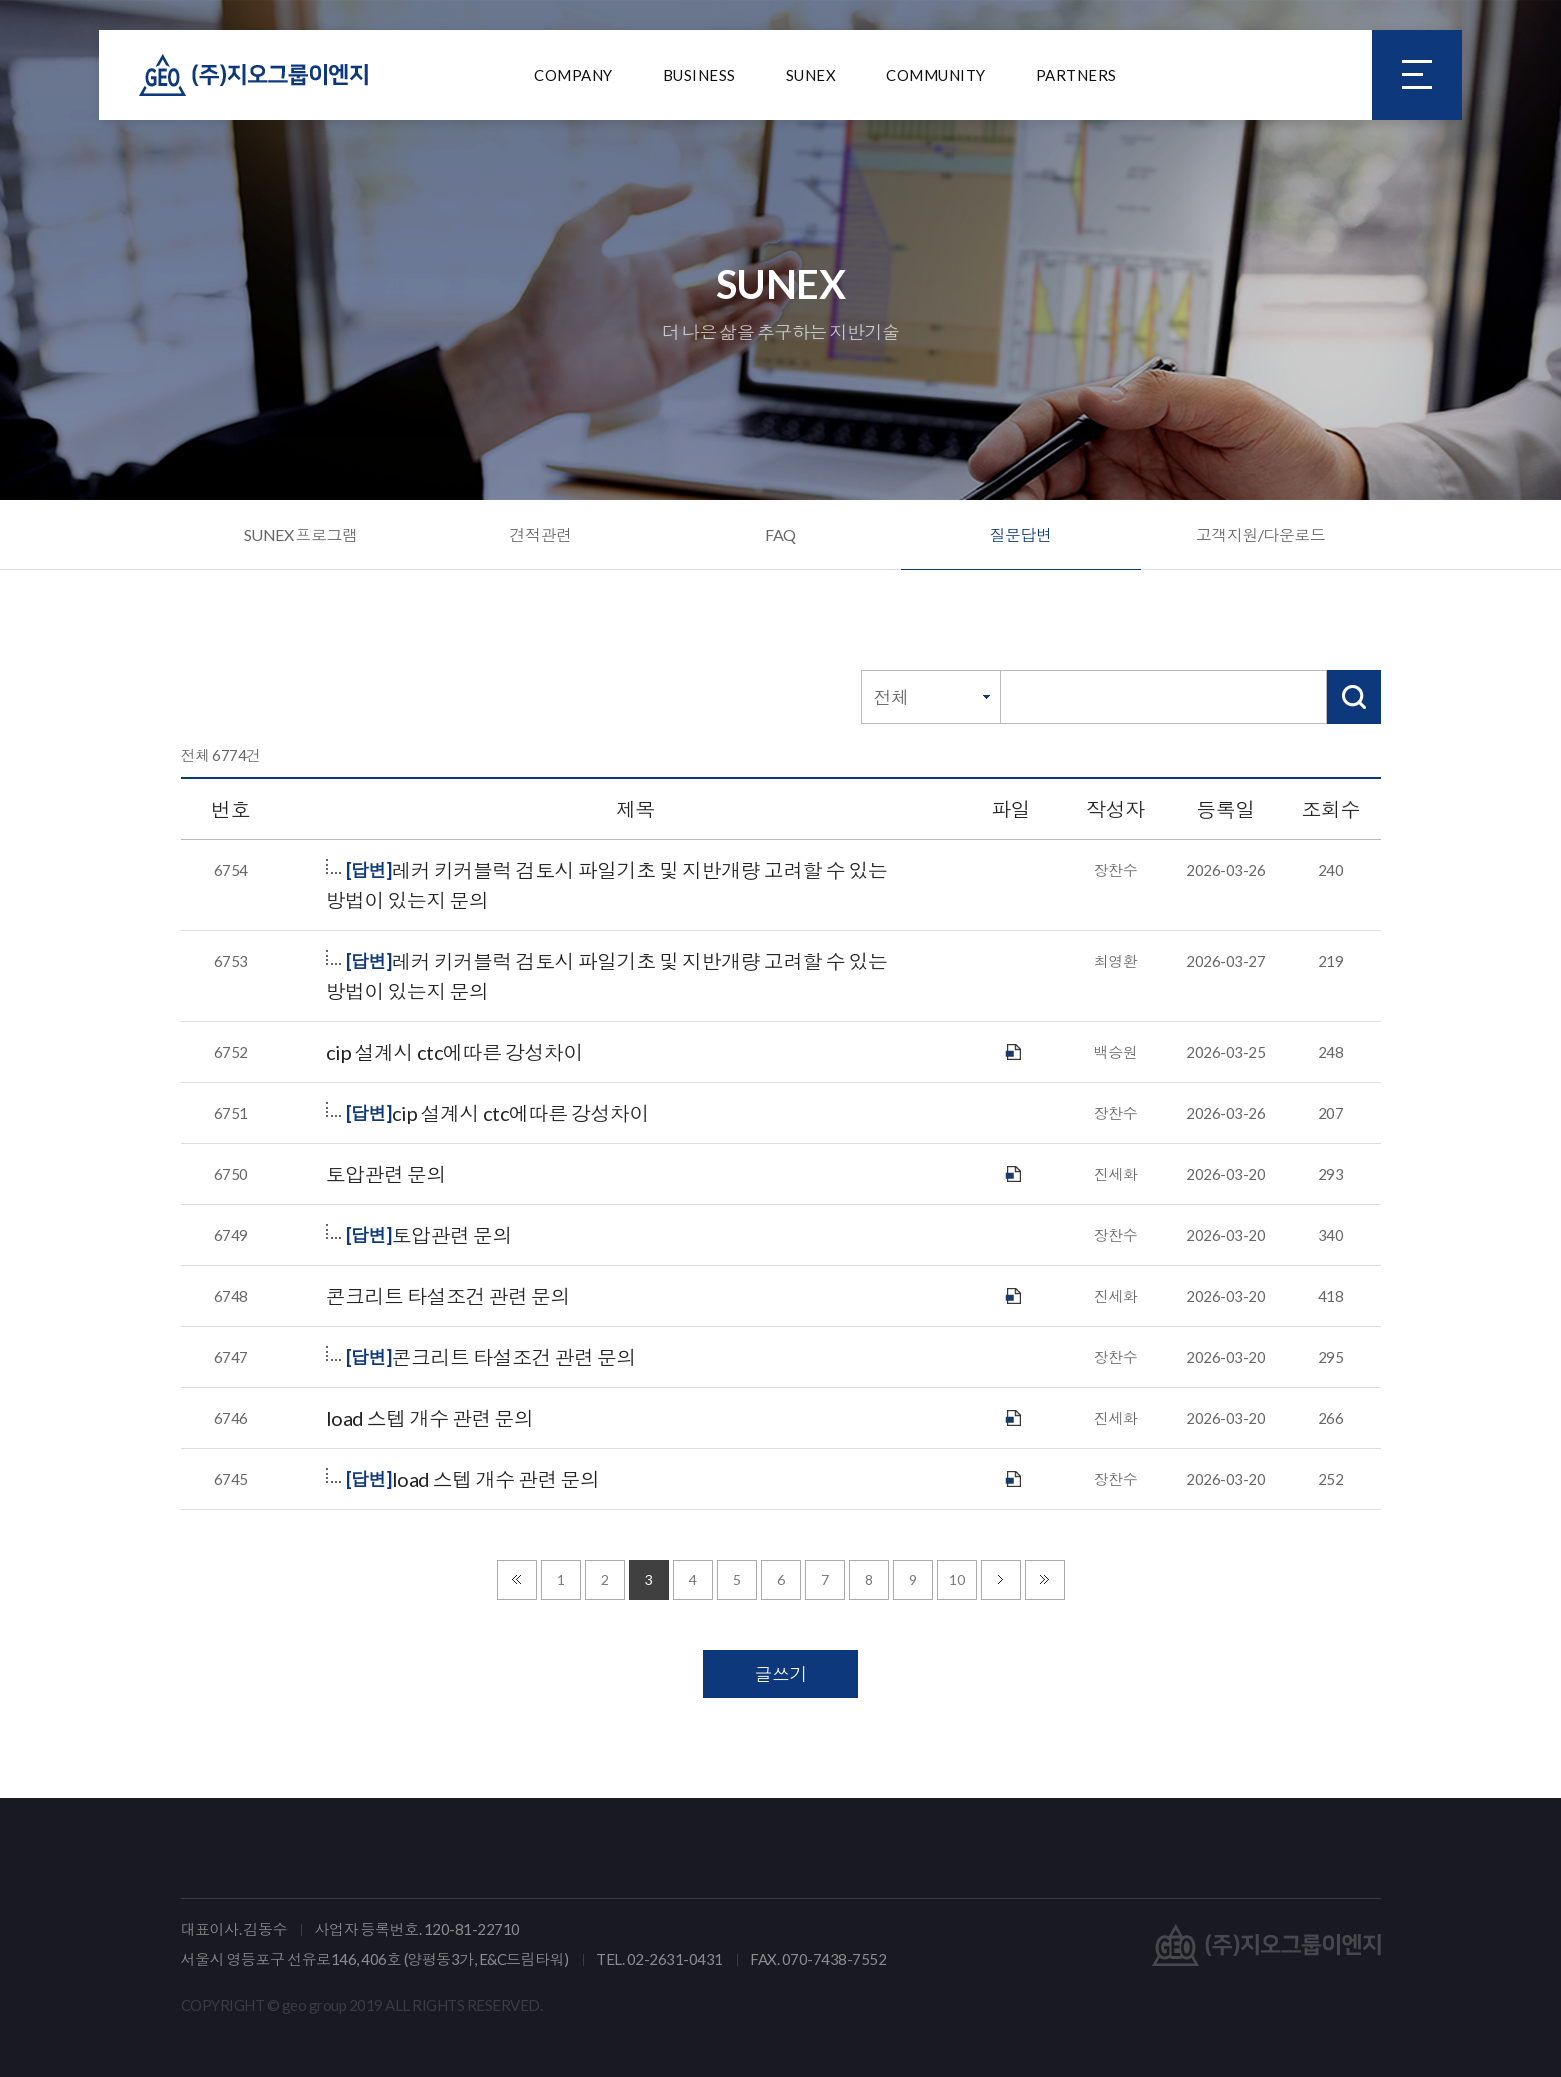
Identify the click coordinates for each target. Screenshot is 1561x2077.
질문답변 (1021, 534)
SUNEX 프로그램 (301, 534)
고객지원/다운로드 (1261, 534)
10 (956, 1579)
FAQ (780, 534)
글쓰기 (780, 1674)
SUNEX (811, 75)
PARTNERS (1076, 75)
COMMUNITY (936, 75)
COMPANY (573, 75)
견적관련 (541, 534)
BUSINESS (699, 75)
